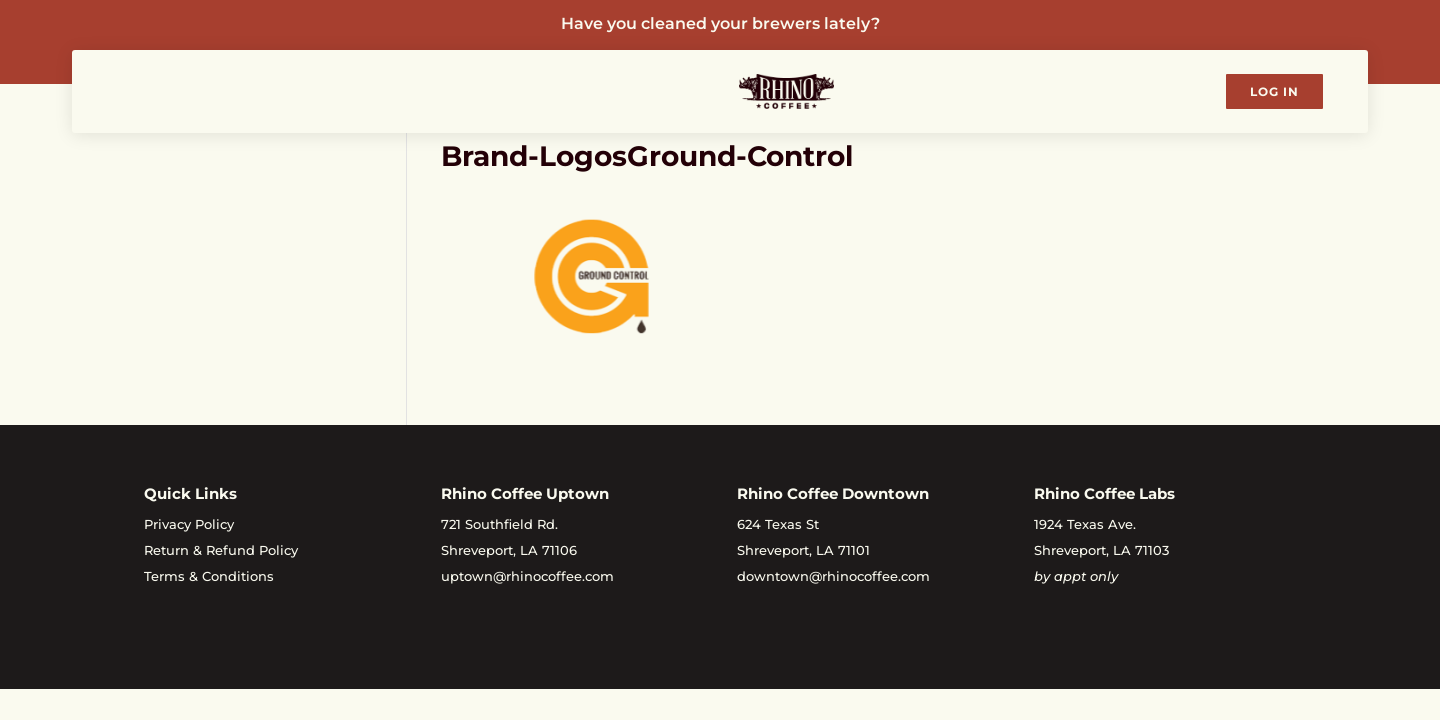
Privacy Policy (189, 524)
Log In (1274, 91)
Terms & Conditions (209, 576)
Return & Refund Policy (221, 550)
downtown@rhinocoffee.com (833, 576)
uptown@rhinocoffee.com (527, 576)
